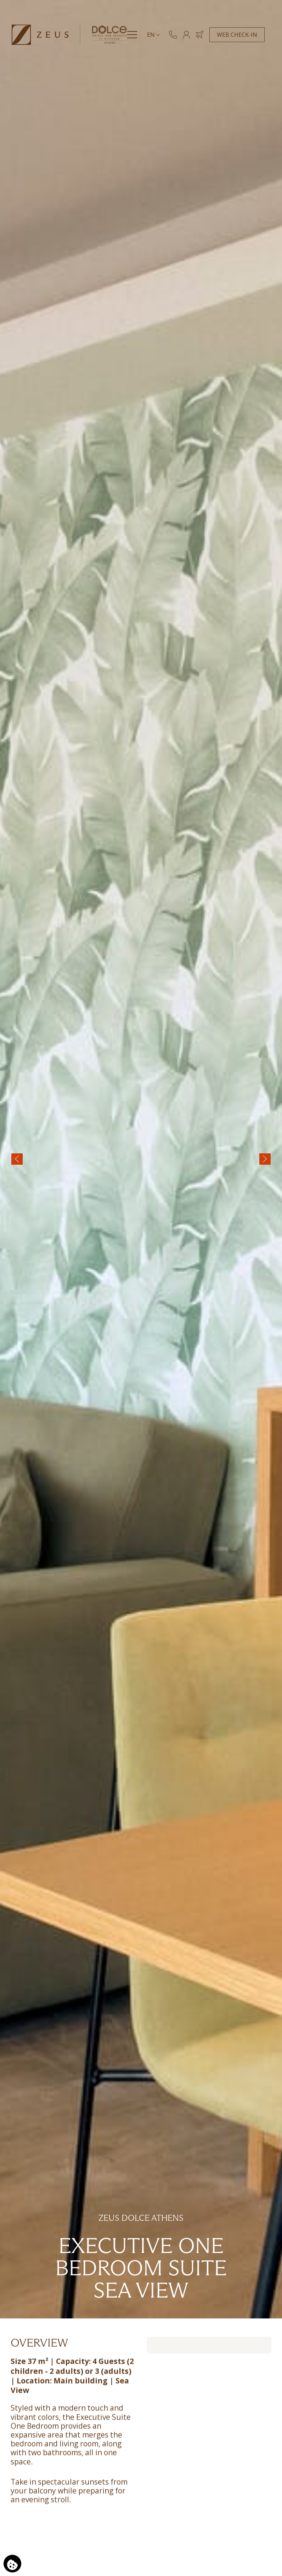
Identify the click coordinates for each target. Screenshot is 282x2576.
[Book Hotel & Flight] (200, 37)
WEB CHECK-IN (237, 37)
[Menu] (132, 36)
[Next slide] (265, 1159)
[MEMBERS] (187, 37)
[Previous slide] (17, 1159)
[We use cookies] (12, 2563)
